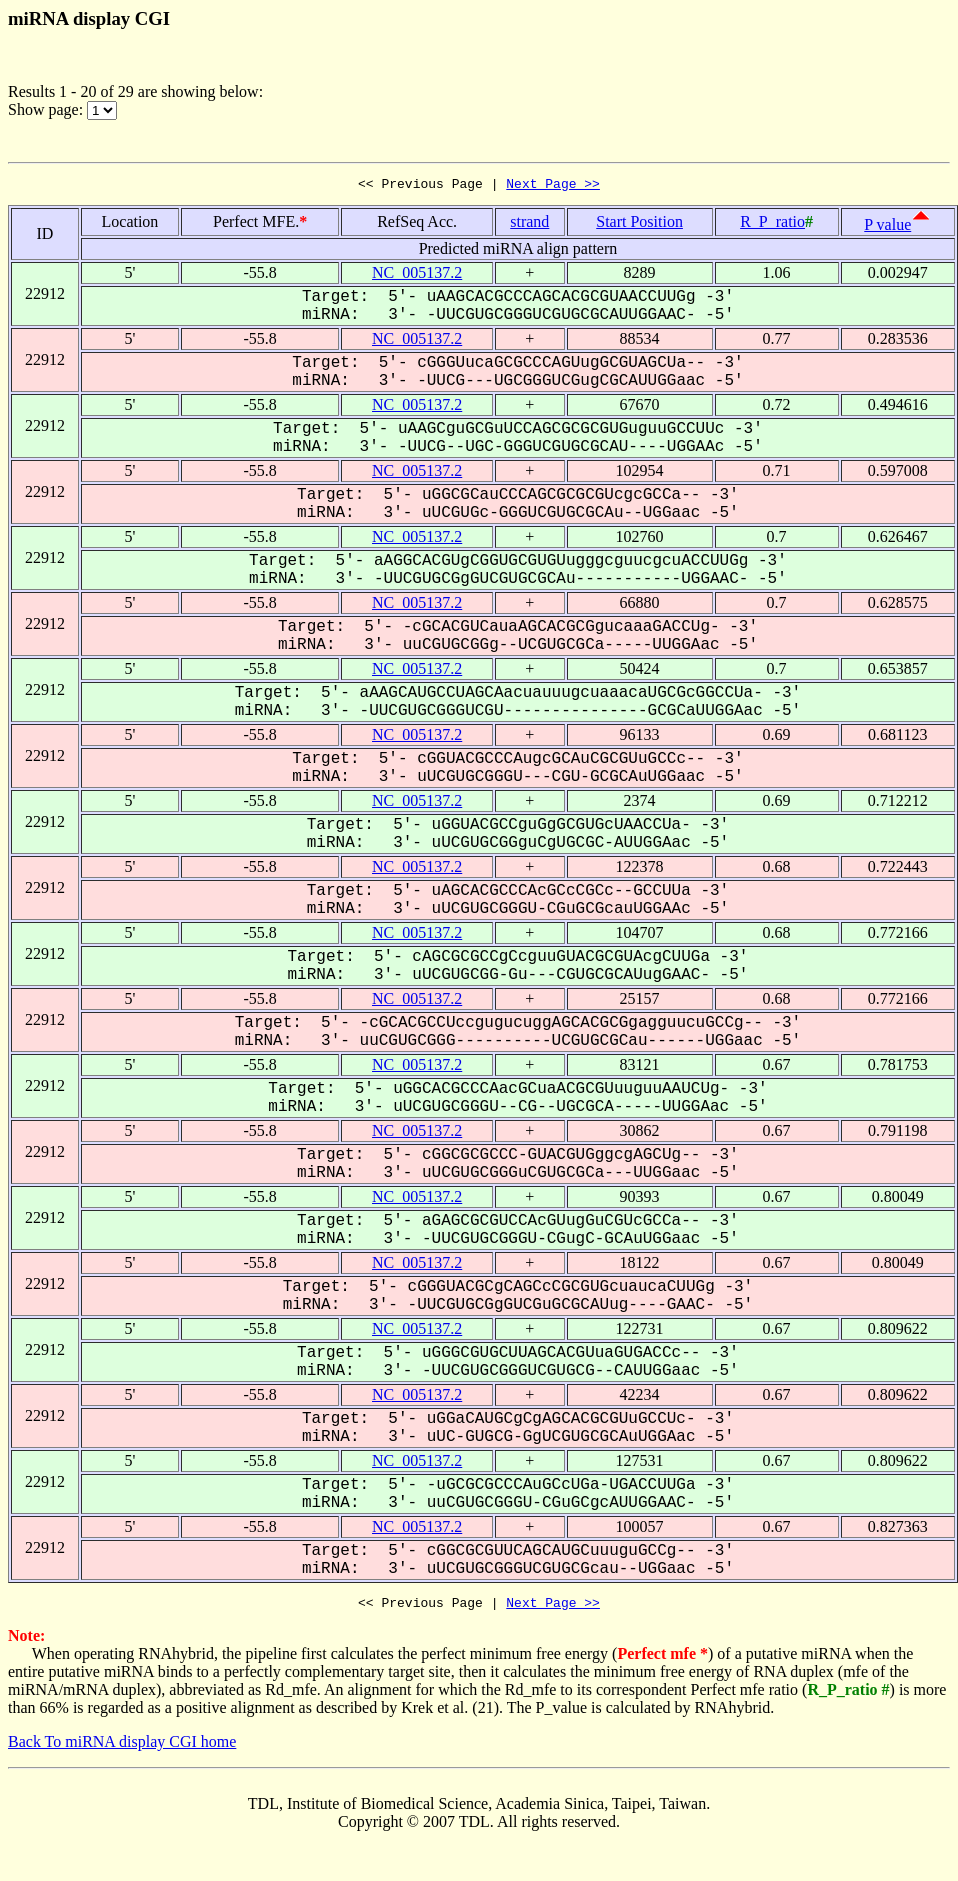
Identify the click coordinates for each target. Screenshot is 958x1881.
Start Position (639, 224)
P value (887, 227)
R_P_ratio (772, 224)
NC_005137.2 (417, 275)
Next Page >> (553, 186)
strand (529, 224)
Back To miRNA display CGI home (122, 1747)
